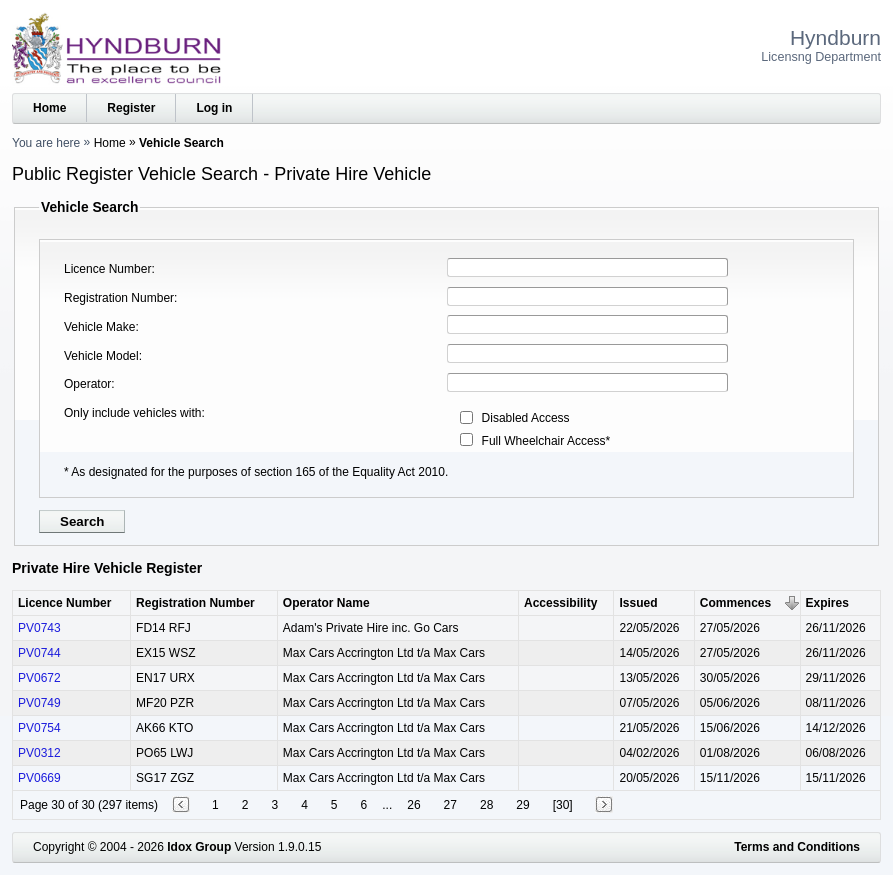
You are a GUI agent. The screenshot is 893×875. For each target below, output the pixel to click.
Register (131, 108)
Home (49, 108)
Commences (735, 603)
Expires (827, 603)
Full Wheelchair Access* (546, 441)
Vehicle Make (99, 327)
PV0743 (39, 628)
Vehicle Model (101, 356)
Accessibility (560, 603)
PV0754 (39, 728)
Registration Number (119, 298)
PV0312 (39, 753)
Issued (638, 603)
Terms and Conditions (797, 847)
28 (486, 805)
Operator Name (326, 603)
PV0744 (39, 653)
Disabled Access (526, 418)
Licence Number (107, 269)
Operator (87, 384)
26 (413, 805)
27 (450, 805)
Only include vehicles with (132, 413)
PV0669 (39, 778)
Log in (214, 108)
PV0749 (39, 703)
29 (522, 805)
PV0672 (39, 678)
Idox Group (199, 847)
